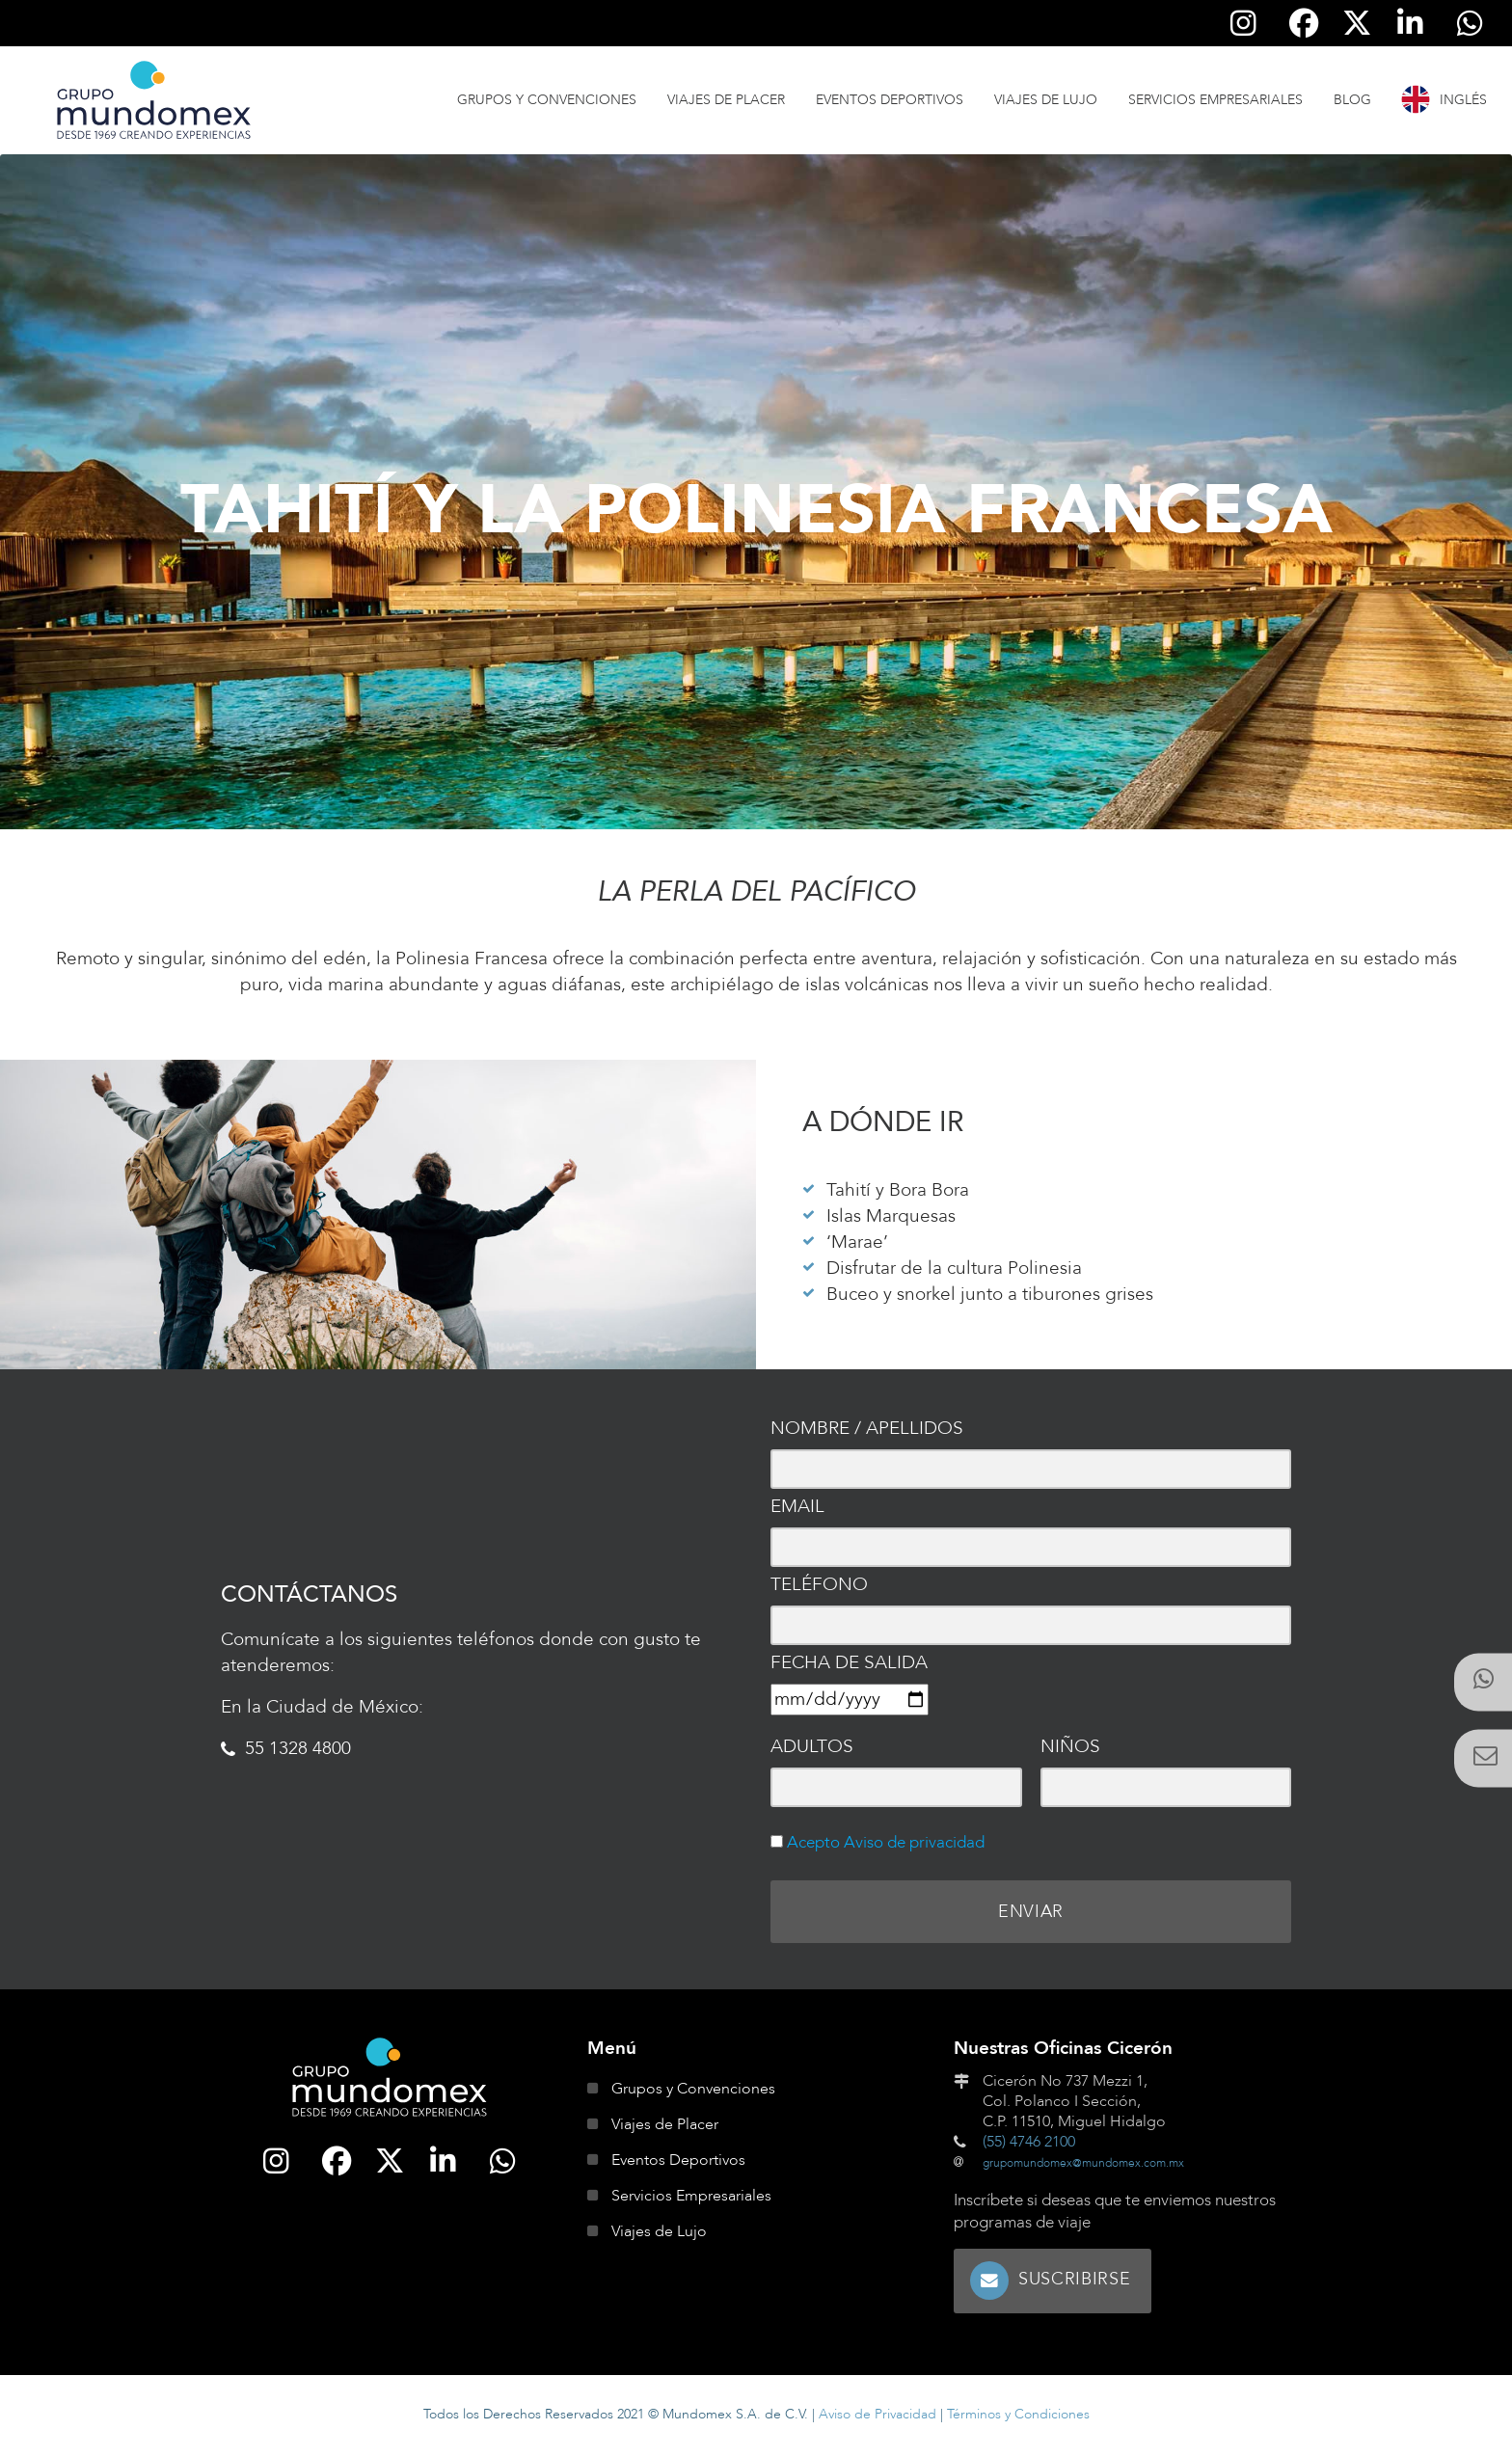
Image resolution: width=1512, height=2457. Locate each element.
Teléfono (819, 1584)
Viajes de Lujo (1045, 100)
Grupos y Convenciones (546, 100)
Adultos (811, 1746)
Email (797, 1506)
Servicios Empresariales (1215, 100)
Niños (1070, 1746)
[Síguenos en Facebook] (1304, 23)
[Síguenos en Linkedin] (1411, 23)
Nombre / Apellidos (866, 1428)
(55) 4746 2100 (1029, 2147)
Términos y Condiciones (1018, 2417)
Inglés (1463, 100)
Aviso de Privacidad (877, 2417)
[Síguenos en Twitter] (1356, 23)
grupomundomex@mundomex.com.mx (1083, 2168)
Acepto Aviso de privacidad (884, 1842)
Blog (1352, 100)
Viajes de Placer (726, 100)
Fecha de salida (849, 1662)
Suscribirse (1078, 2283)
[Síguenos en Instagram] (1244, 23)
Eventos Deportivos (889, 100)
